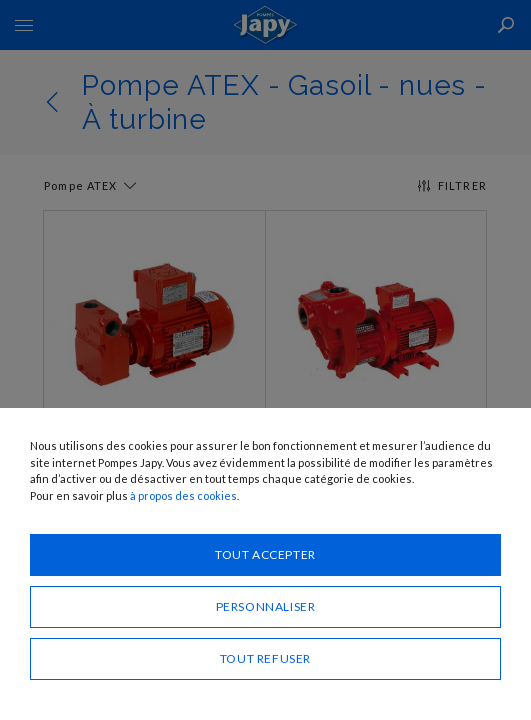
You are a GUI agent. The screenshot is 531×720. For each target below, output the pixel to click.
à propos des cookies (183, 495)
